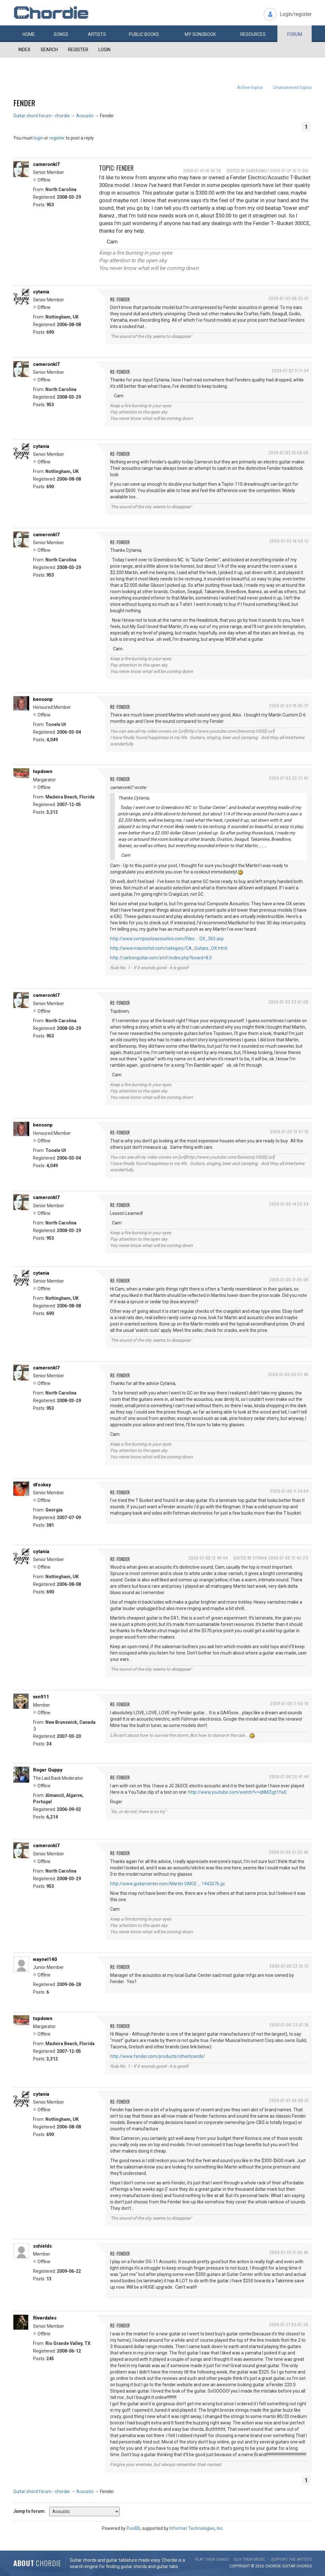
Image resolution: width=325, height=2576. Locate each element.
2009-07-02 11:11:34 (290, 370)
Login (104, 49)
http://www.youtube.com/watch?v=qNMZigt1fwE (237, 1792)
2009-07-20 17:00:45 (288, 2252)
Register (78, 49)
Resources (253, 34)
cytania (41, 292)
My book (200, 34)
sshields (42, 2246)
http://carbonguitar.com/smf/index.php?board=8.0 (161, 957)
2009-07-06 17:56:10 (289, 1703)
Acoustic (85, 115)
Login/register (296, 14)
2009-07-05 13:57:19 (289, 1131)
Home (29, 34)
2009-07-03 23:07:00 (288, 1001)
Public (144, 34)
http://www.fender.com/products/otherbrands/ (157, 2056)
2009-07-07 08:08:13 (288, 2100)
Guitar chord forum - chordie (41, 115)
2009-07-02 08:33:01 (288, 298)
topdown (42, 771)
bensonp (43, 699)
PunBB (133, 2528)
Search (49, 49)
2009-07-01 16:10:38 (202, 170)
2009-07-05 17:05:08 (288, 1279)
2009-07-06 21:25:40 (288, 1852)
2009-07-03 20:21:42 (288, 778)
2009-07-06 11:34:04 (289, 1491)
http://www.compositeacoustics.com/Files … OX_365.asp (167, 938)
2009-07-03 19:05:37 (288, 705)
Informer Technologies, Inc (195, 2528)
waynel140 (45, 1959)
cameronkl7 (46, 164)
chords (304, 2566)
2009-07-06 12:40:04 (208, 1557)
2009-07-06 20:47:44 (288, 1776)
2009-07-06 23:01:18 (288, 2024)
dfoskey (42, 1485)
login (38, 137)
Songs (61, 34)
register (57, 137)
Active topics (250, 87)
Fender (24, 102)
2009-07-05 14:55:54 (288, 1204)
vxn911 (41, 1697)
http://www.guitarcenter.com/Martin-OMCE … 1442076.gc (167, 1883)
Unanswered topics (292, 87)
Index (24, 49)
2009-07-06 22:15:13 (288, 1966)
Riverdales (44, 2318)
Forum (294, 34)
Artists (97, 34)
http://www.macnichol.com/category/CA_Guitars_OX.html (168, 948)
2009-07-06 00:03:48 (288, 1374)
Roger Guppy (48, 1770)
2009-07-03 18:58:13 (288, 541)
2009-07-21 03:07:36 (288, 2324)
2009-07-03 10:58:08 (288, 452)
